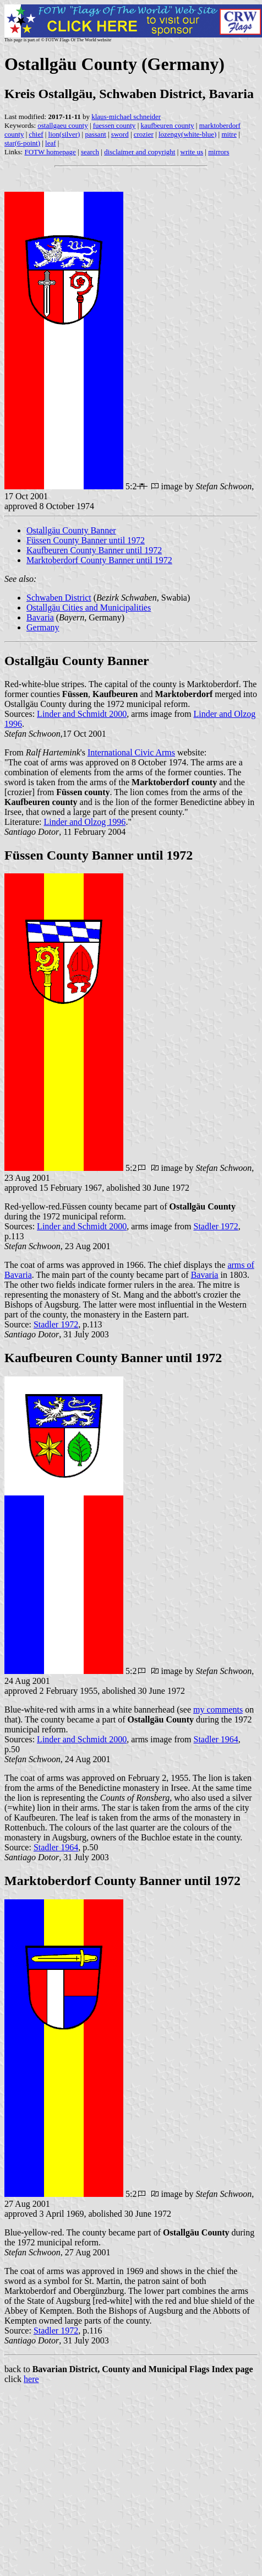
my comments (218, 1709)
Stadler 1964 (216, 1739)
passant (95, 134)
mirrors (218, 152)
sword (120, 134)
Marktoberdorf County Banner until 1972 (99, 560)
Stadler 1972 (216, 1226)
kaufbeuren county (167, 125)
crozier (144, 134)
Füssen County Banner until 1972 (85, 540)
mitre (228, 134)
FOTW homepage (49, 152)
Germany (42, 627)
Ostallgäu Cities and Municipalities (88, 607)
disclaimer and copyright (139, 152)
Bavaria (40, 617)
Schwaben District (58, 597)
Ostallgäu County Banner (71, 530)
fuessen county (114, 125)
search (90, 152)
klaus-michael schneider (126, 116)
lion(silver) (64, 134)
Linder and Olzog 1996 (85, 822)
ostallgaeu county (62, 125)
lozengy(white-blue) (187, 134)
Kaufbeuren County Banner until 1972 (94, 550)
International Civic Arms (131, 752)
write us (192, 152)
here (31, 2379)
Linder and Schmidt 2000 (82, 714)
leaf (50, 143)
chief (36, 134)
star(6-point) (22, 143)
